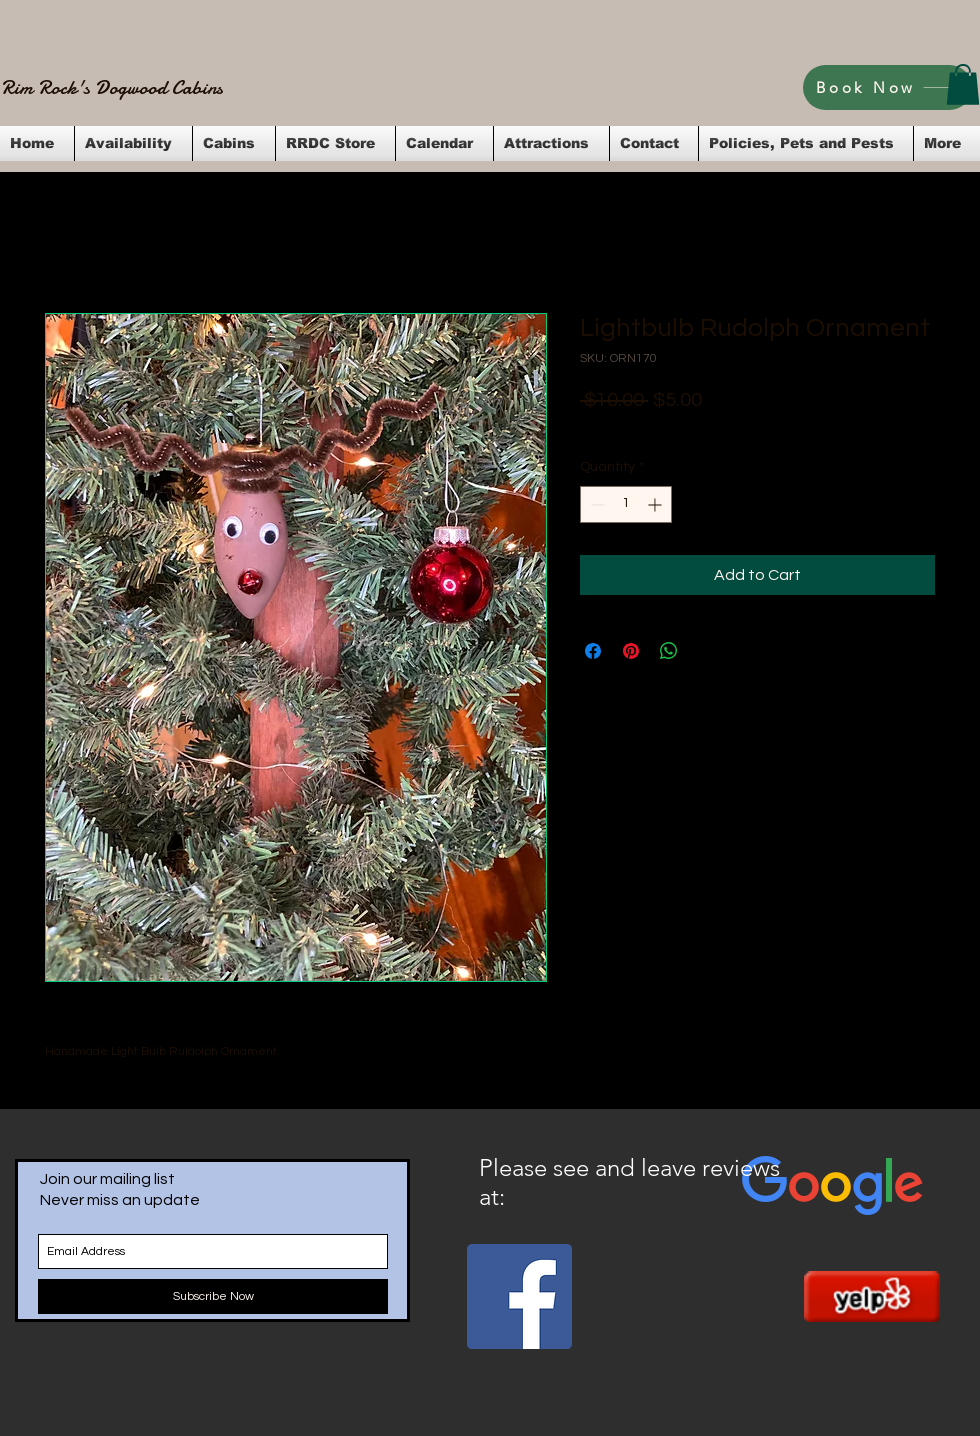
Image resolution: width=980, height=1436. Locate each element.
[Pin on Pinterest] (631, 651)
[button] (963, 84)
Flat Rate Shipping (775, 427)
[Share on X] (707, 651)
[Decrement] (595, 504)
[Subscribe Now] (213, 1296)
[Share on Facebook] (593, 651)
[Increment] (656, 504)
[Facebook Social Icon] (519, 1296)
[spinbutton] (626, 504)
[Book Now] (887, 87)
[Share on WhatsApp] (669, 651)
